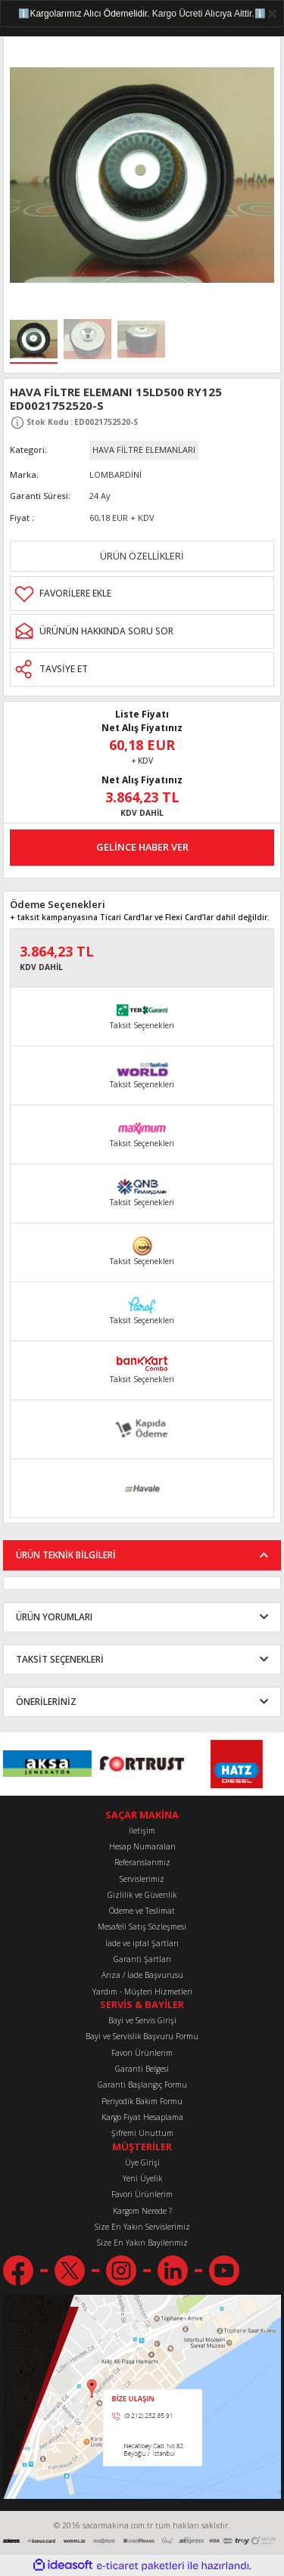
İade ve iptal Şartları (142, 1943)
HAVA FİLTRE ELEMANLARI (143, 449)
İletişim (142, 1830)
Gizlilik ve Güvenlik (142, 1894)
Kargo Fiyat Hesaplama (142, 2117)
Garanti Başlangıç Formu (142, 2084)
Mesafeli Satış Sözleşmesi (142, 1926)
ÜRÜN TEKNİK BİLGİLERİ (66, 1554)
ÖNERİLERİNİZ (46, 1701)
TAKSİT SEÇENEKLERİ (60, 1659)
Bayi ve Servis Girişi (142, 2020)
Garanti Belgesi (142, 2068)
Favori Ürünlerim (142, 2052)
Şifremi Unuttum (142, 2133)
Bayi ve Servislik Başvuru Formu (142, 2036)
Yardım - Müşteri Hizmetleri (142, 1991)
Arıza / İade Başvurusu (142, 1975)
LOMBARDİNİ (115, 474)
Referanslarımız (142, 1862)
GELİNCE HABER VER (142, 847)
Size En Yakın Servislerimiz (142, 2226)
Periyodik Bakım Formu (142, 2101)
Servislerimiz (142, 1879)
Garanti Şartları (142, 1959)
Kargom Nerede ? (142, 2211)
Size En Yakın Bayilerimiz (142, 2242)
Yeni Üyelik (142, 2178)
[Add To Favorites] (142, 593)
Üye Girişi (142, 2162)
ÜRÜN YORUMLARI (54, 1616)
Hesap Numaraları (142, 1846)
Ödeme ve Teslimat (142, 1910)
